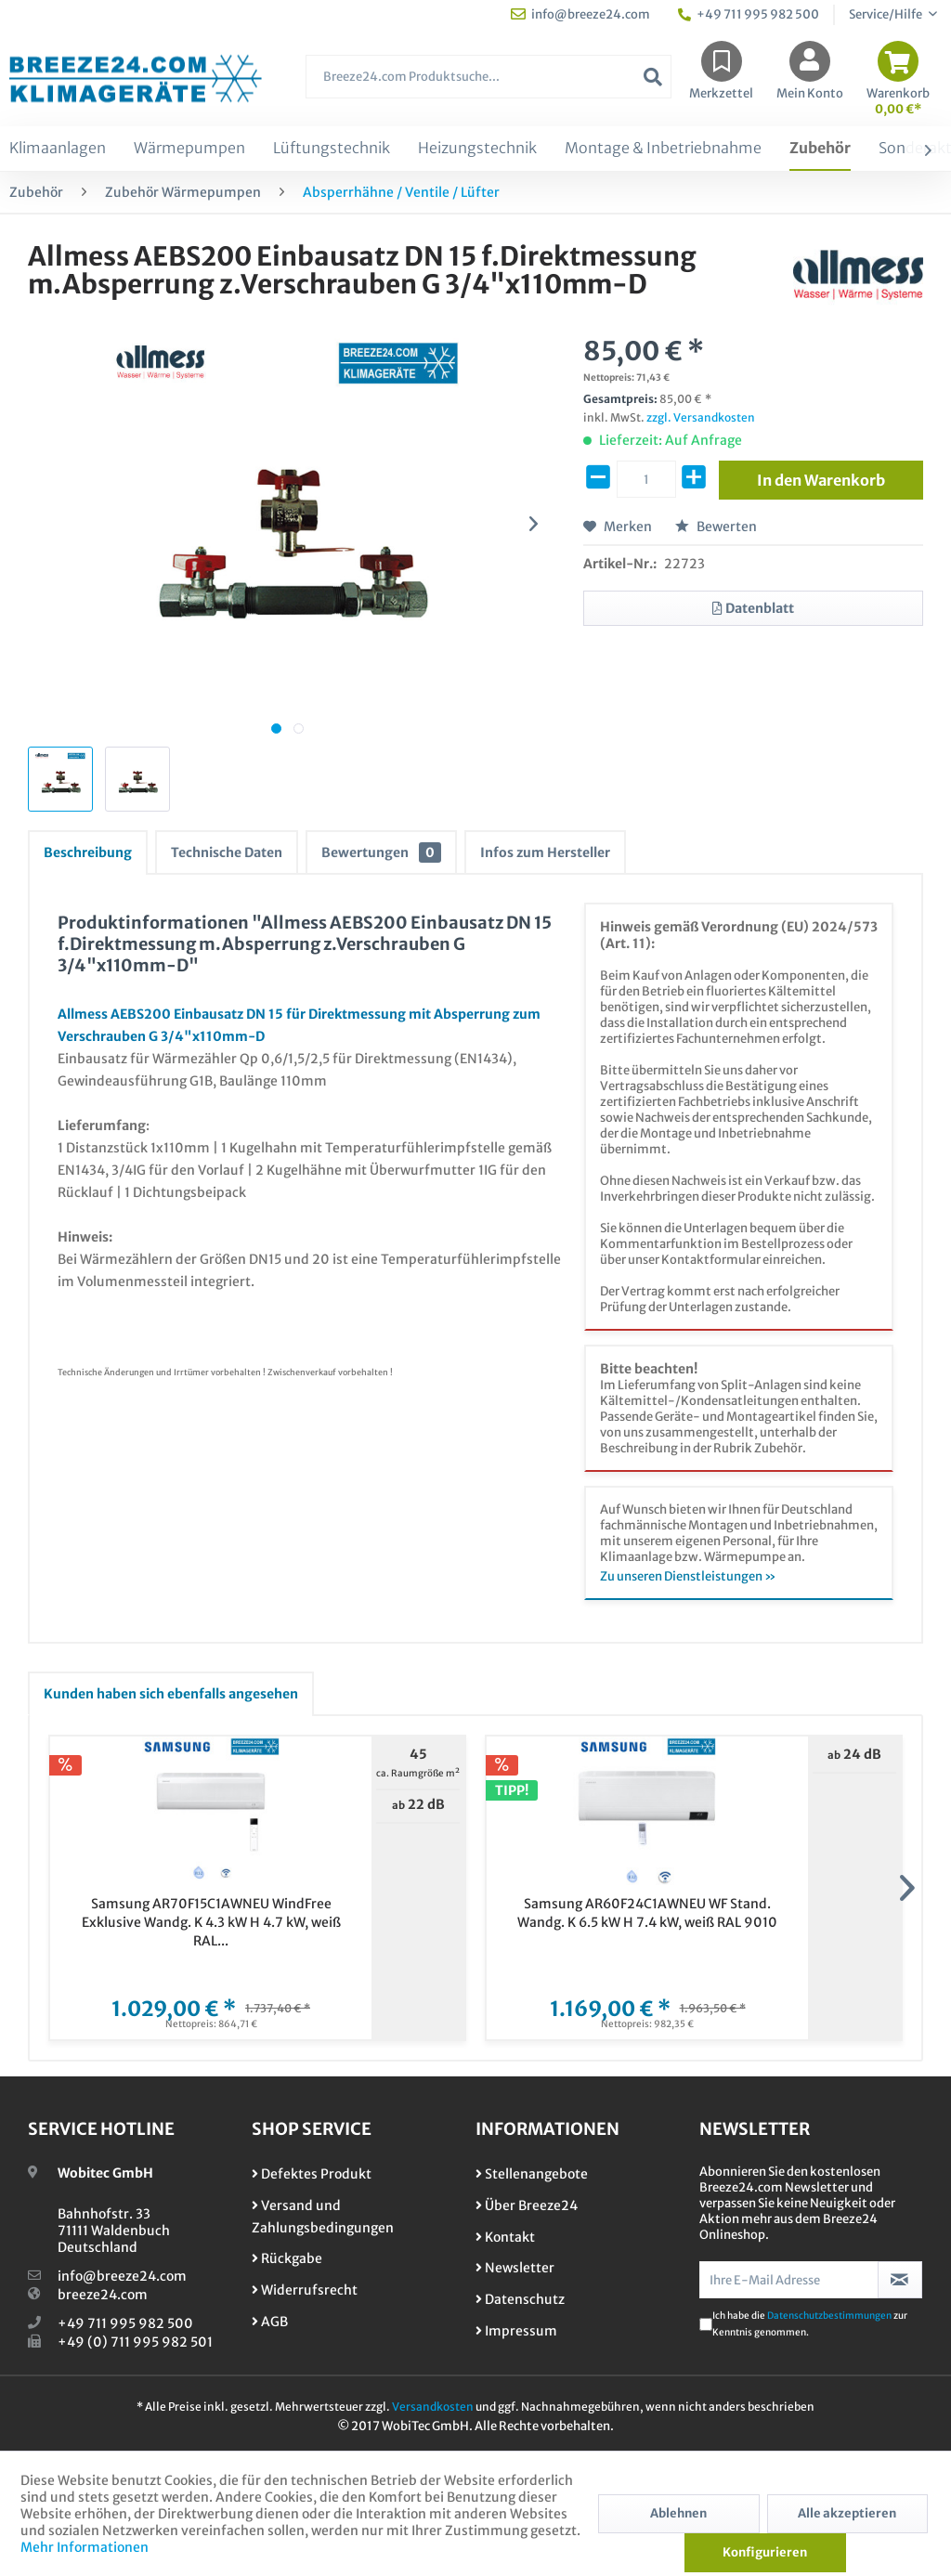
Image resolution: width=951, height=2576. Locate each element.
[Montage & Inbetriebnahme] (663, 148)
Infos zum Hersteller (545, 852)
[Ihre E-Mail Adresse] (789, 2279)
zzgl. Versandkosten (700, 417)
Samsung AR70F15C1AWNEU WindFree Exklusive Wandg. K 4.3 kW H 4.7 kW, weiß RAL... (211, 1922)
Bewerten (716, 526)
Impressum (516, 2330)
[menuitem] (488, 86)
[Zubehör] (820, 148)
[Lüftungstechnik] (331, 148)
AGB (270, 2321)
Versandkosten (433, 2406)
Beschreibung (88, 852)
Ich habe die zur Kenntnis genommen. (809, 2323)
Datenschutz (520, 2299)
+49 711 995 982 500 (125, 2323)
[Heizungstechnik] (477, 148)
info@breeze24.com (122, 2276)
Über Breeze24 (527, 2205)
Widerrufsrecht (305, 2290)
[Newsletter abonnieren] (900, 2279)
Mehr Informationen (84, 2547)
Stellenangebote (532, 2174)
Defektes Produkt (311, 2174)
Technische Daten (226, 852)
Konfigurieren (765, 2552)
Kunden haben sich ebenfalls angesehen (171, 1693)
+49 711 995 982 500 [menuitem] (748, 14)
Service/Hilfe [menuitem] (886, 14)
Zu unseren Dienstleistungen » (688, 1576)
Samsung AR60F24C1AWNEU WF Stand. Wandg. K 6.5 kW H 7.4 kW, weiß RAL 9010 (647, 1913)
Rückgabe (287, 2258)
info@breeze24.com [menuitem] (580, 14)
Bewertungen (381, 852)
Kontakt (505, 2237)
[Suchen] (652, 76)
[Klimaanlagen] (57, 148)
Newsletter (515, 2267)
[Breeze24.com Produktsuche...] (488, 76)
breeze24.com (103, 2294)
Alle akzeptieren (847, 2513)
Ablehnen (678, 2513)
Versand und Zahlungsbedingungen (323, 2216)
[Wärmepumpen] (189, 148)
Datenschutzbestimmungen (829, 2315)
